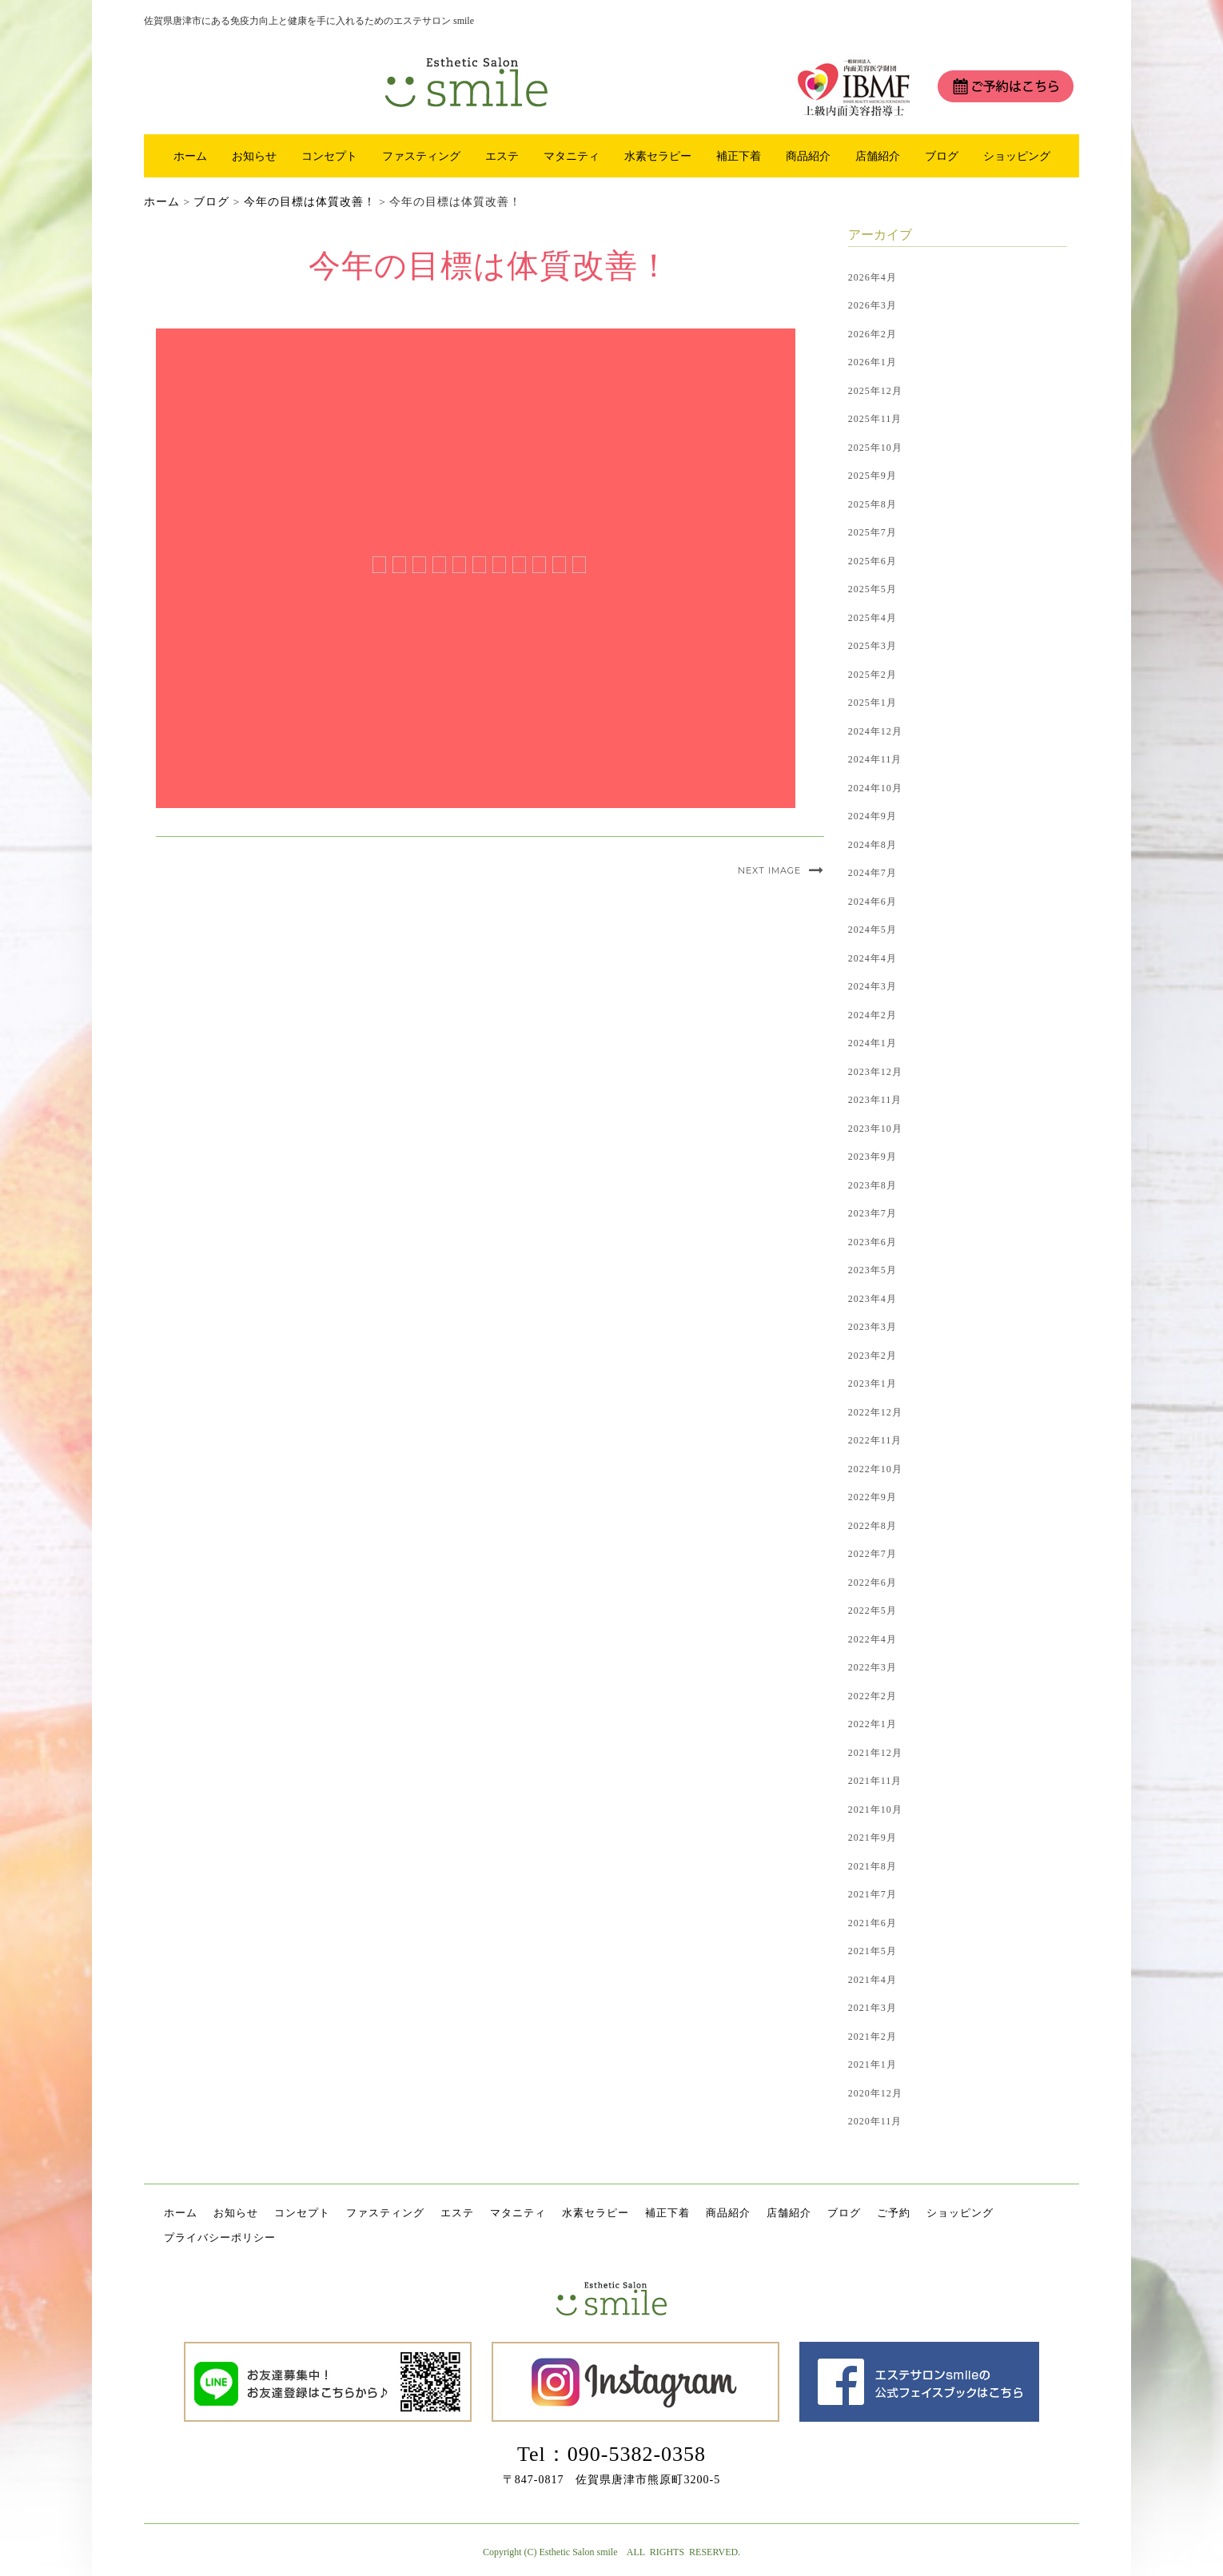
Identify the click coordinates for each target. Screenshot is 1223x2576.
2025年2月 (872, 674)
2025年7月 (872, 532)
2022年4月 (872, 1639)
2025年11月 (875, 418)
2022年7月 (872, 1553)
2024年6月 (872, 901)
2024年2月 (872, 1015)
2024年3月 (872, 986)
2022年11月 (875, 1440)
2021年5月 (872, 1951)
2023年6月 (872, 1242)
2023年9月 (872, 1156)
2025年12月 (875, 390)
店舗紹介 (877, 156)
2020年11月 (875, 2121)
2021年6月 (872, 1923)
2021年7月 (872, 1894)
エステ (502, 156)
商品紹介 (808, 156)
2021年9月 (872, 1837)
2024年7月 (872, 872)
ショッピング (1016, 156)
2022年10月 (875, 1469)
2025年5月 (872, 589)
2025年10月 (875, 447)
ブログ (941, 156)
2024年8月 (872, 844)
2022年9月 (872, 1497)
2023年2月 (872, 1355)
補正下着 (738, 156)
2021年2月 (872, 2036)
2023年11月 (875, 1099)
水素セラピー (657, 156)
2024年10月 (875, 788)
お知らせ (254, 156)
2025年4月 (872, 617)
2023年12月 (875, 1071)
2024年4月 (872, 958)
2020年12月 (875, 2093)
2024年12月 (875, 731)
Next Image (769, 870)
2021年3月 (872, 2007)
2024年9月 (872, 816)
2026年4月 (872, 277)
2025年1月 (872, 702)
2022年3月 (872, 1667)
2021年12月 (875, 1752)
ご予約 (893, 2213)
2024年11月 (875, 759)
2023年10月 (875, 1128)
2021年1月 (872, 2064)
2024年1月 (872, 1043)
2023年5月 (872, 1270)
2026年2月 (872, 334)
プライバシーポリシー (220, 2238)
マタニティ (572, 156)
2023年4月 (872, 1298)
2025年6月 (872, 561)
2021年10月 (875, 1809)
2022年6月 (872, 1582)
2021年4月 (872, 1979)
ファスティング (421, 156)
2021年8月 (872, 1866)
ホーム (190, 156)
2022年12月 (875, 1412)
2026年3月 (872, 305)
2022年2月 (872, 1696)
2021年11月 (875, 1780)
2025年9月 (872, 475)
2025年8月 (872, 504)
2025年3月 (872, 645)
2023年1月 (872, 1383)
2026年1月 (872, 362)
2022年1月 (872, 1724)
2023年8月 (872, 1185)
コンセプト (329, 156)
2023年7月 (872, 1213)
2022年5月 (872, 1610)
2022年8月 (872, 1525)
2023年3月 (872, 1326)
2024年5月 (872, 929)
